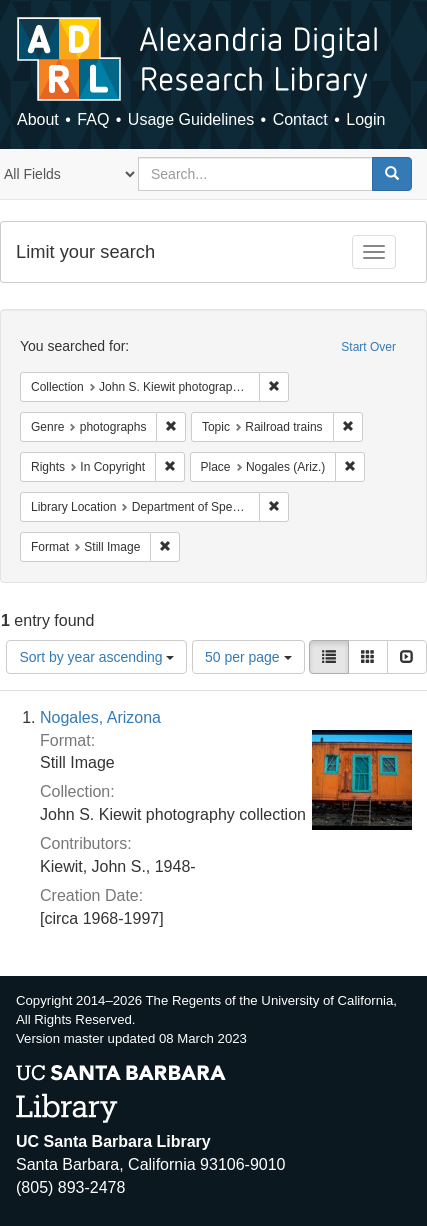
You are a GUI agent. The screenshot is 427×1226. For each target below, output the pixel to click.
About (38, 119)
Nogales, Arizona (100, 717)
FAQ (93, 119)
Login (365, 119)
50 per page (248, 657)
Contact (300, 119)
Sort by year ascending (96, 657)
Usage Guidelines (191, 119)
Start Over (368, 347)
